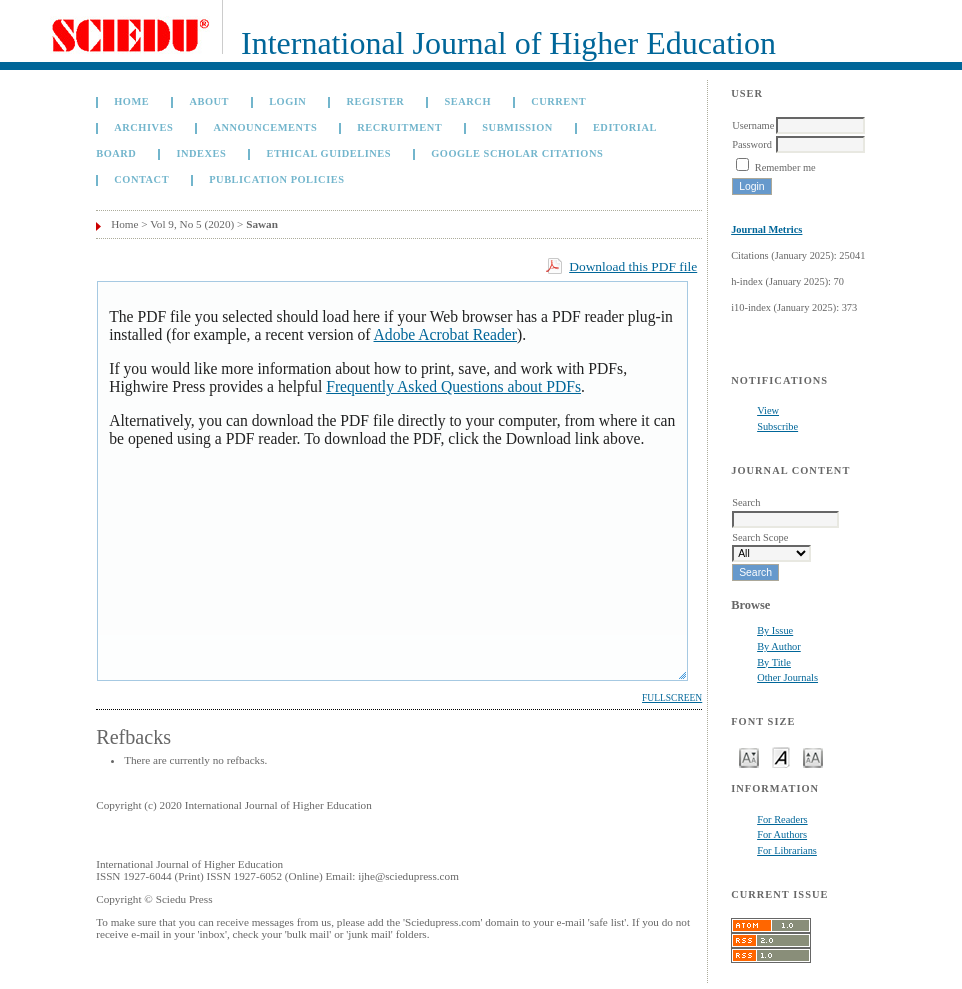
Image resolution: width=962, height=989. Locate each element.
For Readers (782, 819)
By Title (774, 662)
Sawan (262, 224)
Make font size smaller (749, 756)
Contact (141, 179)
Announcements (265, 127)
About (209, 101)
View (768, 410)
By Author (779, 646)
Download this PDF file (633, 266)
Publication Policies (276, 179)
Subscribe (777, 426)
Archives (143, 127)
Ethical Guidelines (328, 153)
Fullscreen (672, 698)
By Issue (775, 630)
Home (131, 101)
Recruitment (399, 127)
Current (558, 101)
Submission (517, 127)
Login (287, 101)
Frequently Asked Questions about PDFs (453, 386)
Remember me (785, 167)
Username (753, 125)
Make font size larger (813, 756)
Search (468, 101)
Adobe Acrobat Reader (445, 334)
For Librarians (787, 850)
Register (376, 101)
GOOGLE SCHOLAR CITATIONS (517, 153)
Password (752, 144)
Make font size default (781, 756)
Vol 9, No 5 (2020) (192, 224)
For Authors (782, 834)
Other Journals (787, 677)
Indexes (201, 153)
